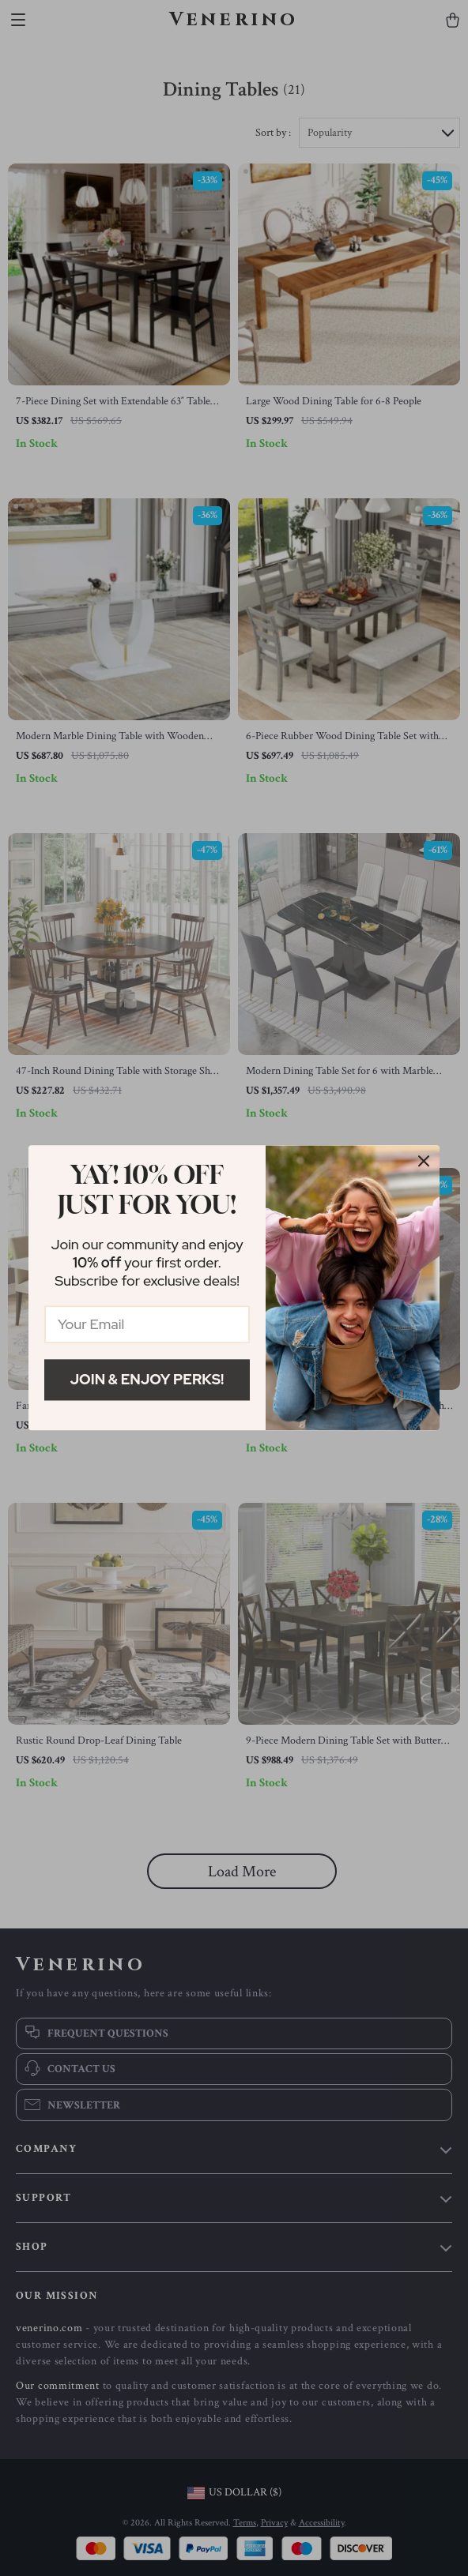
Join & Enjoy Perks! (147, 1379)
